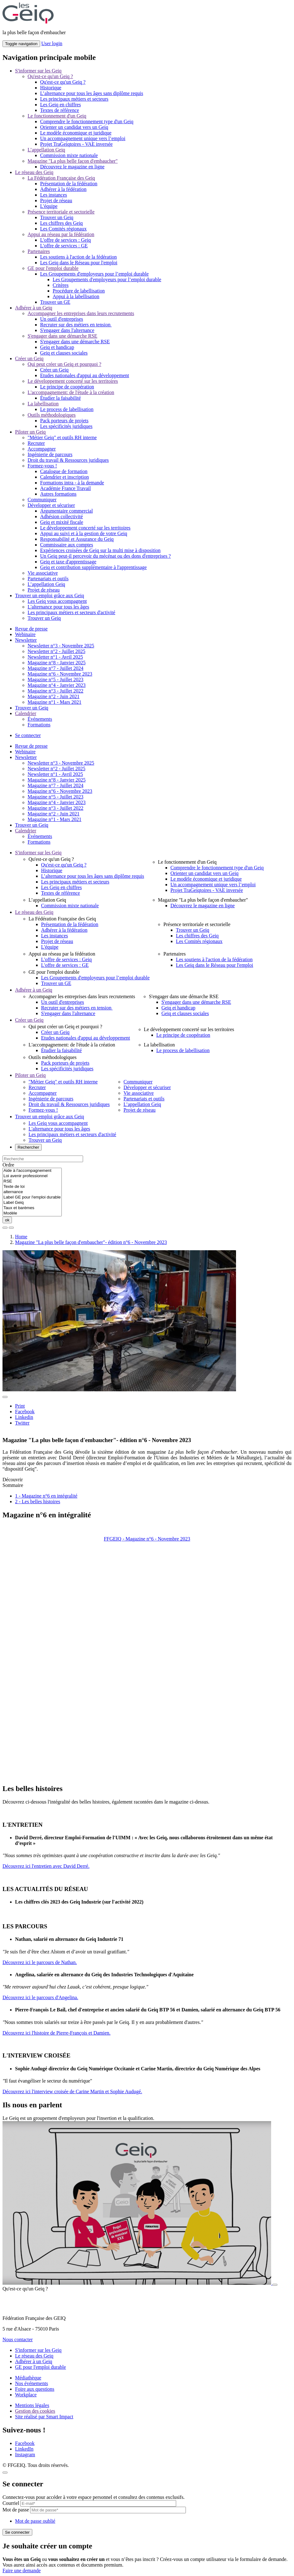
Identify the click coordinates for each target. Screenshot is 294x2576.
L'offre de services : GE (64, 245)
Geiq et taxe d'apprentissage (68, 561)
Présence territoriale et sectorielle (61, 211)
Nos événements (31, 2383)
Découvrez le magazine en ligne (72, 166)
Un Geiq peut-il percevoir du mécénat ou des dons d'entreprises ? (105, 556)
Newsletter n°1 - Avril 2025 (55, 657)
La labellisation (43, 403)
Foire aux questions (34, 2389)
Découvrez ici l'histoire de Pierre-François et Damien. (57, 2033)
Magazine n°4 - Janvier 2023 (57, 685)
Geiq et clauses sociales (64, 353)
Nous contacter (18, 2339)
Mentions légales (32, 2405)
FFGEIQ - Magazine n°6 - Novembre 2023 (147, 1538)
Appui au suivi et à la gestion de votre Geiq (83, 533)
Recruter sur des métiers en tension (76, 324)
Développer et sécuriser (51, 505)
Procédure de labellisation (79, 290)
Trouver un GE (55, 302)
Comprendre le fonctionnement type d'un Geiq (86, 121)
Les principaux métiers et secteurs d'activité (71, 612)
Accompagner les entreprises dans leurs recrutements (81, 313)
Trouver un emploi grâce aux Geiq (49, 595)
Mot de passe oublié (35, 2521)
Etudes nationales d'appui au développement (84, 375)
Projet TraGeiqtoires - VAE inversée (76, 144)
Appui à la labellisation (76, 296)
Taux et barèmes (32, 1208)
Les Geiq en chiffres (60, 104)
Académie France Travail (65, 488)
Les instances (53, 195)
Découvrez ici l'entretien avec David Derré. (46, 1866)
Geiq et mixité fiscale (61, 522)
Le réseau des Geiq (34, 172)
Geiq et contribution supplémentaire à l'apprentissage (93, 567)
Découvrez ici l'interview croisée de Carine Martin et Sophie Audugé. (72, 2091)
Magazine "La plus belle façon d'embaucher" (73, 161)
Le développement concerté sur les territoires (73, 381)
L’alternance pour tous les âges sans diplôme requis (91, 93)
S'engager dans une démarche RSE (62, 336)
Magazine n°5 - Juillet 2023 (55, 679)
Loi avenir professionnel (32, 1176)
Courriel (11, 2503)
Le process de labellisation (66, 409)
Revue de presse (31, 628)
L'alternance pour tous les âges (58, 606)
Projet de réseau (56, 200)
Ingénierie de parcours (50, 454)
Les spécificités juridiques (66, 426)
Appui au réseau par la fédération (61, 234)
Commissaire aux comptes (66, 544)
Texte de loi (32, 1186)
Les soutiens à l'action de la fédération (78, 257)
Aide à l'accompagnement (32, 1170)
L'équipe (48, 206)
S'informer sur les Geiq (38, 70)
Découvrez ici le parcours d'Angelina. (40, 1997)
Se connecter (28, 735)
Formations (39, 724)
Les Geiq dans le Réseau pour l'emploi (78, 262)
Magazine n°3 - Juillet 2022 (55, 690)
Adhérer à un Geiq (33, 307)
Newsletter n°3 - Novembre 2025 (61, 645)
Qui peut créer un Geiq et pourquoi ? (64, 364)
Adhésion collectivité (61, 516)
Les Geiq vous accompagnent (57, 601)
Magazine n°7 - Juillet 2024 (55, 668)
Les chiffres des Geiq (61, 223)
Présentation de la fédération (68, 183)
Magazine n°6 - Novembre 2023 (60, 674)
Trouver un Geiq (56, 217)
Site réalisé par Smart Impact (44, 2416)
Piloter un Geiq (30, 432)
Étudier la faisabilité (60, 398)
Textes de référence (59, 110)
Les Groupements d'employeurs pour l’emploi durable (94, 274)
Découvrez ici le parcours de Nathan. (40, 1962)
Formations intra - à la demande (72, 482)
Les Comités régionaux (63, 228)
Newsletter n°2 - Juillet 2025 (56, 651)
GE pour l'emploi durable (53, 268)
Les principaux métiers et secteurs (74, 99)
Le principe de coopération (67, 386)
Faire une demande (22, 2570)
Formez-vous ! (42, 465)
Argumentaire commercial (66, 511)
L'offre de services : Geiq (65, 240)
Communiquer (42, 499)
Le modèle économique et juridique (75, 132)
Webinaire (25, 634)
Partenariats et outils (48, 578)
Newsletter (26, 640)
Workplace (26, 2394)
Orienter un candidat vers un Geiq (74, 127)
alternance (32, 1192)
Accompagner (42, 448)
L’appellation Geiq (46, 149)
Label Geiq (32, 1202)
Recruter (36, 443)
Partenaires (39, 251)
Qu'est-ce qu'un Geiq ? (50, 76)
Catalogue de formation (63, 471)
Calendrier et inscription (64, 477)
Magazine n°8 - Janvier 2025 (57, 662)
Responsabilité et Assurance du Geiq (77, 539)
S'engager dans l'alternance (67, 330)
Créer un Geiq (29, 358)
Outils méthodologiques (52, 415)
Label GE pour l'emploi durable (32, 1197)
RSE (32, 1181)
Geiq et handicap (57, 347)
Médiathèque (28, 2377)
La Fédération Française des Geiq (61, 178)
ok (7, 1220)
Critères (61, 285)
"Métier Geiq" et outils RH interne (62, 437)
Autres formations (58, 494)
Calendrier (25, 713)
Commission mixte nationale (69, 155)
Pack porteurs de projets (64, 420)
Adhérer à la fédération (63, 189)
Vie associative (43, 573)
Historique (50, 87)
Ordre (8, 1164)
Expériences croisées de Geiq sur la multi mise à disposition (100, 550)
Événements (40, 719)
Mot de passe (16, 2509)
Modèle (32, 1213)
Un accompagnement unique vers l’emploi (82, 138)
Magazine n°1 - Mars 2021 (54, 702)
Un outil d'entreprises (61, 319)
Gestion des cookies (35, 2411)
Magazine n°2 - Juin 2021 (53, 696)
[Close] (5, 2472)
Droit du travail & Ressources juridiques (68, 460)
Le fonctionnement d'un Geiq (57, 116)
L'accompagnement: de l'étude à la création (71, 392)
